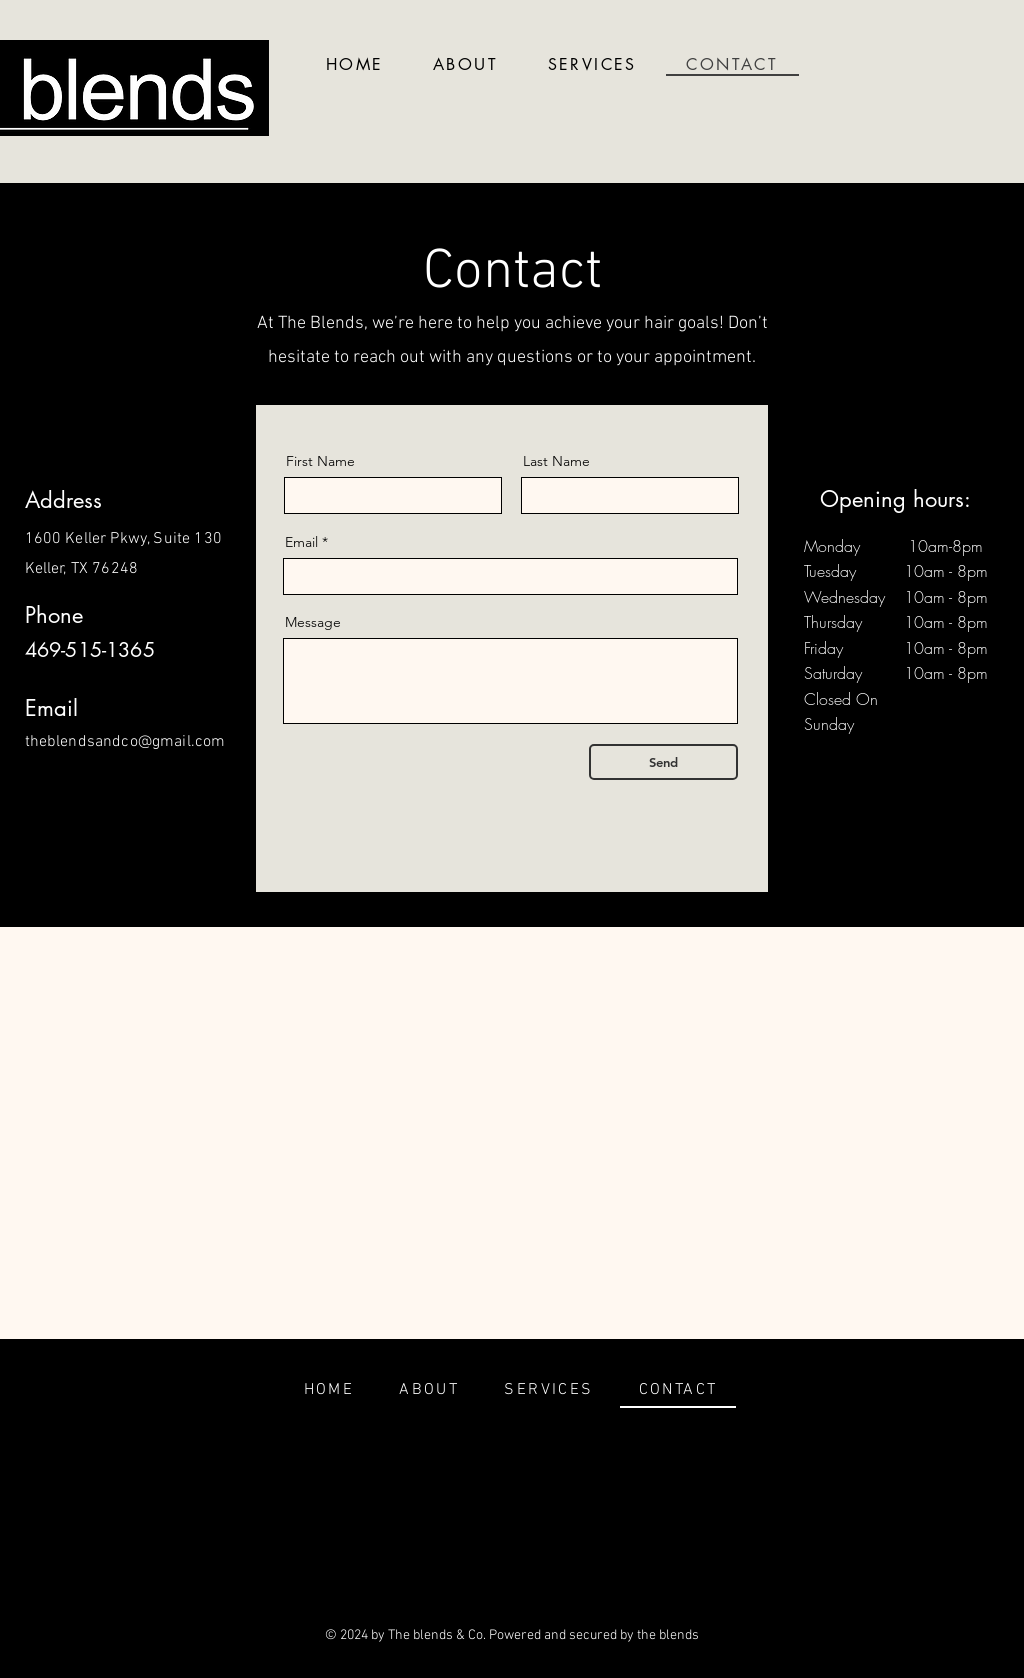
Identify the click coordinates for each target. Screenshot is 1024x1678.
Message (313, 622)
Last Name (556, 461)
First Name (320, 461)
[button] (592, 65)
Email (301, 542)
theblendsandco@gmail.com (125, 742)
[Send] (663, 762)
